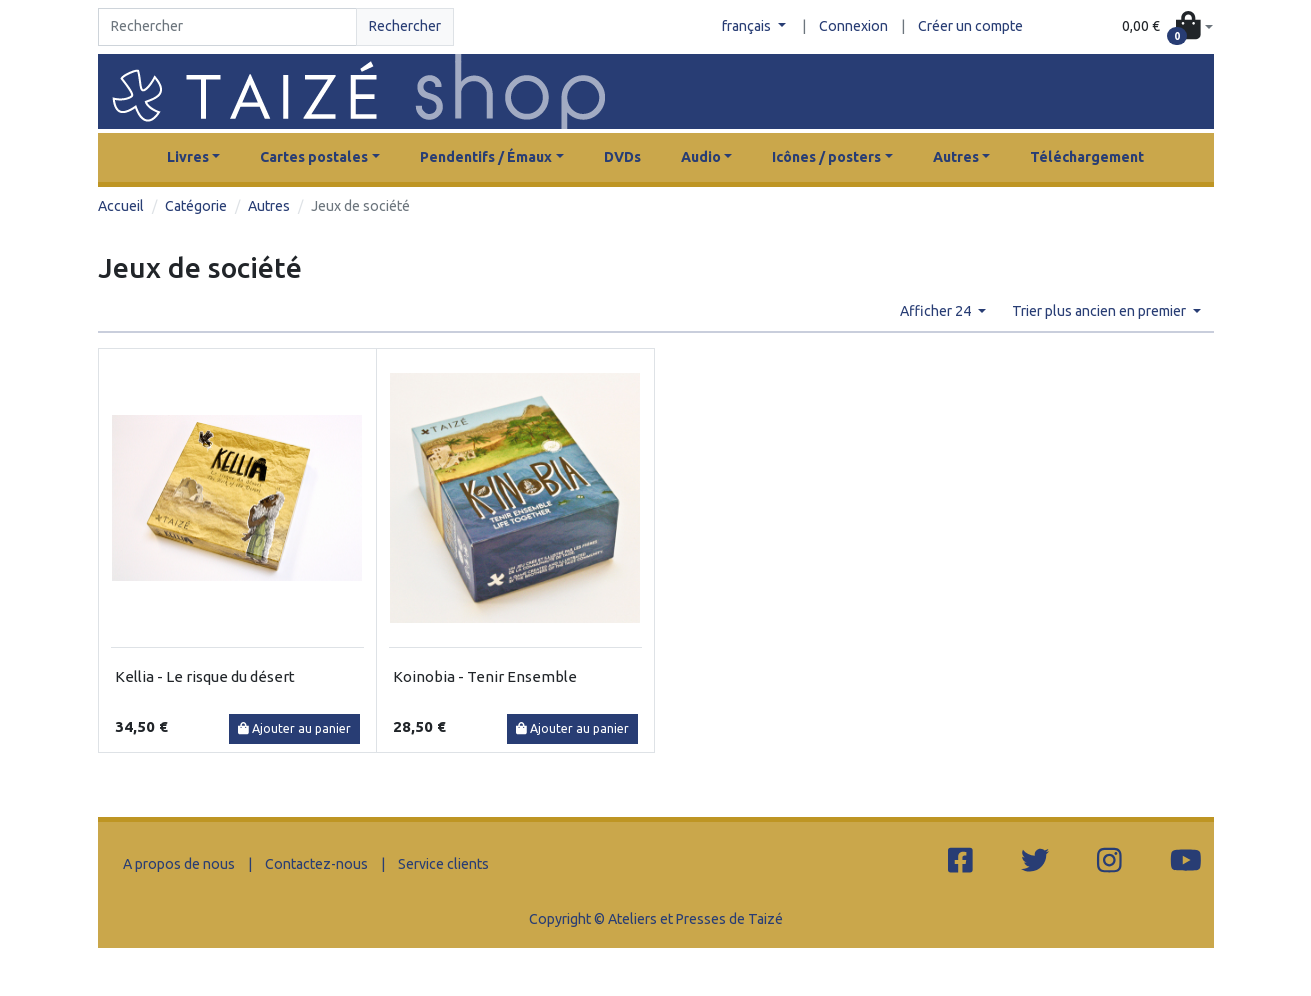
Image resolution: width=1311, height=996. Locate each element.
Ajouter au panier (294, 728)
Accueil (121, 206)
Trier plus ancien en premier (1100, 311)
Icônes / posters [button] (826, 157)
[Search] (227, 27)
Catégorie (196, 206)
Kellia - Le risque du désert (205, 676)
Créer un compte (970, 26)
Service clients (443, 864)
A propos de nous (179, 864)
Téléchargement (1087, 157)
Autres (269, 206)
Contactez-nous (316, 864)
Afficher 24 (937, 311)
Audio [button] (701, 157)
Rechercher (405, 26)
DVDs (622, 157)
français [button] (748, 26)
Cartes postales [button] (314, 157)
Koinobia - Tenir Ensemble (485, 676)
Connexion (853, 26)
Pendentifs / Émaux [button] (486, 157)
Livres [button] (188, 157)
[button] (1167, 27)
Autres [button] (956, 157)
